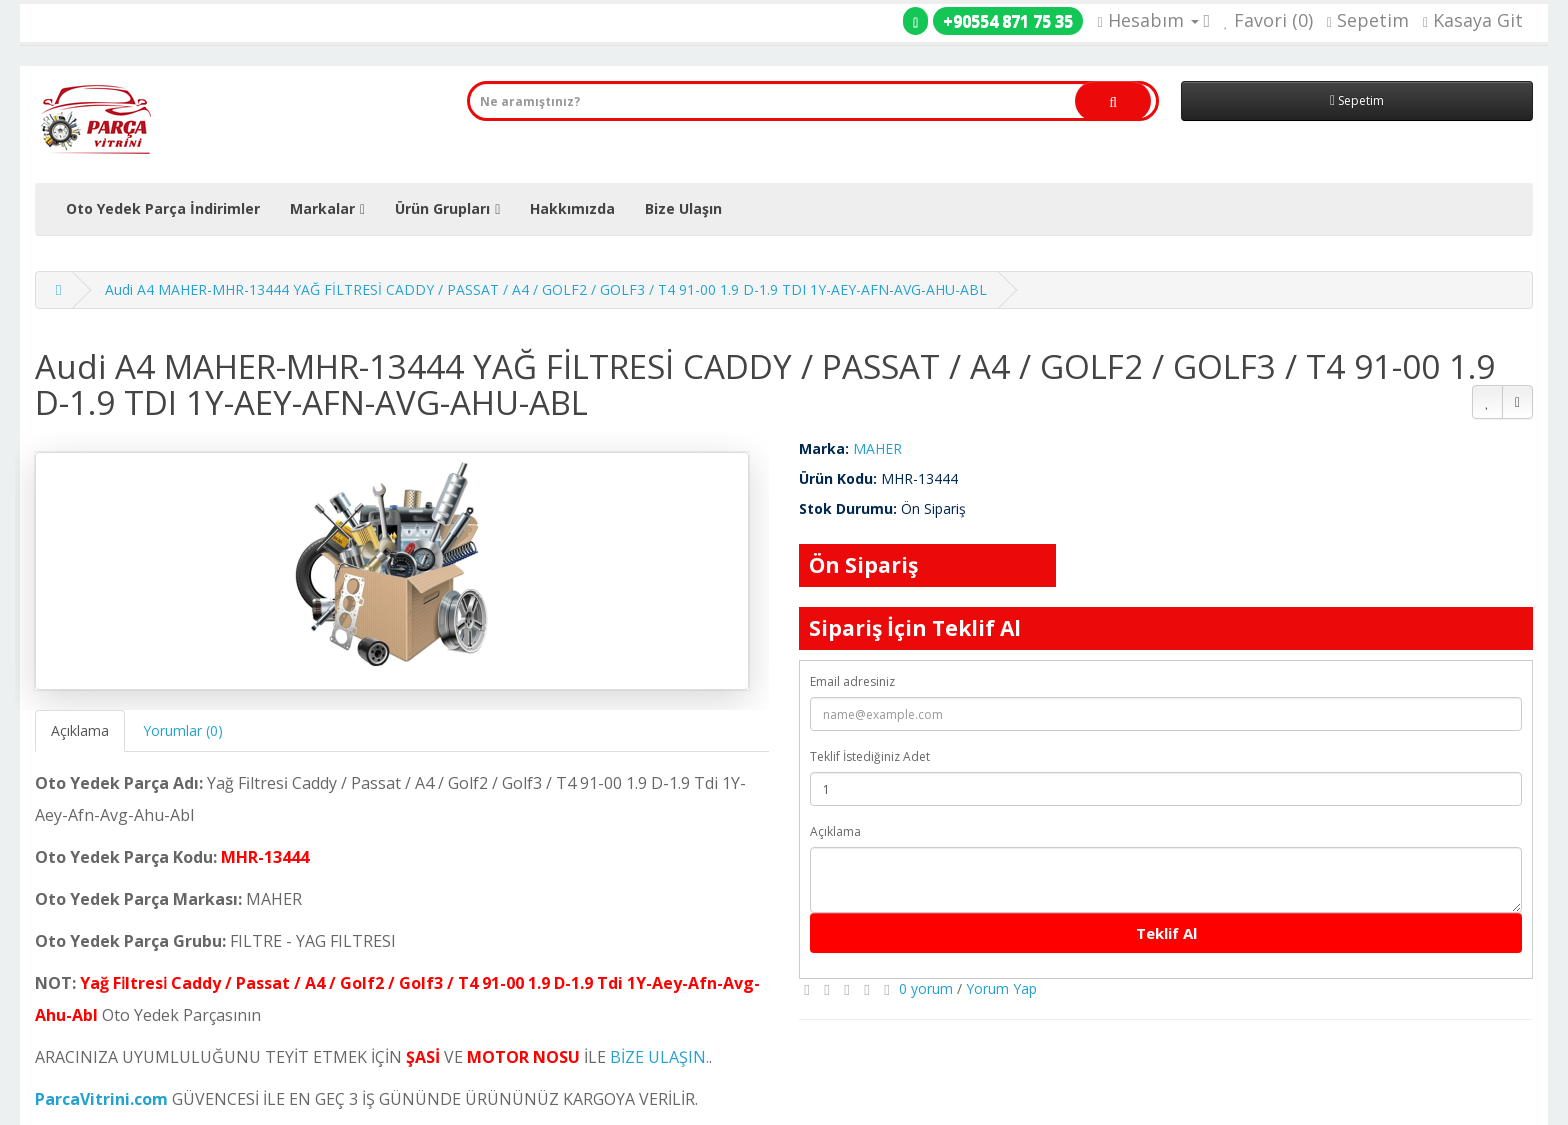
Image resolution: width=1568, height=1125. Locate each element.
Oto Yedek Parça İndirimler (163, 208)
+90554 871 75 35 (1008, 21)
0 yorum (926, 988)
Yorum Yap (1001, 988)
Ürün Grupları (442, 208)
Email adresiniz (852, 681)
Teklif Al (1166, 933)
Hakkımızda (572, 208)
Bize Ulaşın (683, 208)
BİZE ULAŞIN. (659, 1057)
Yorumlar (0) (183, 730)
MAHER (877, 448)
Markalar (322, 208)
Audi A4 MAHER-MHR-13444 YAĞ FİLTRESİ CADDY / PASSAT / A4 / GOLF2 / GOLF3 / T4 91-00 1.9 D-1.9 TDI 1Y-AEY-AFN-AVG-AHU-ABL (546, 289)
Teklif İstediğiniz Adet (870, 756)
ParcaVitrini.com (101, 1099)
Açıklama (80, 730)
